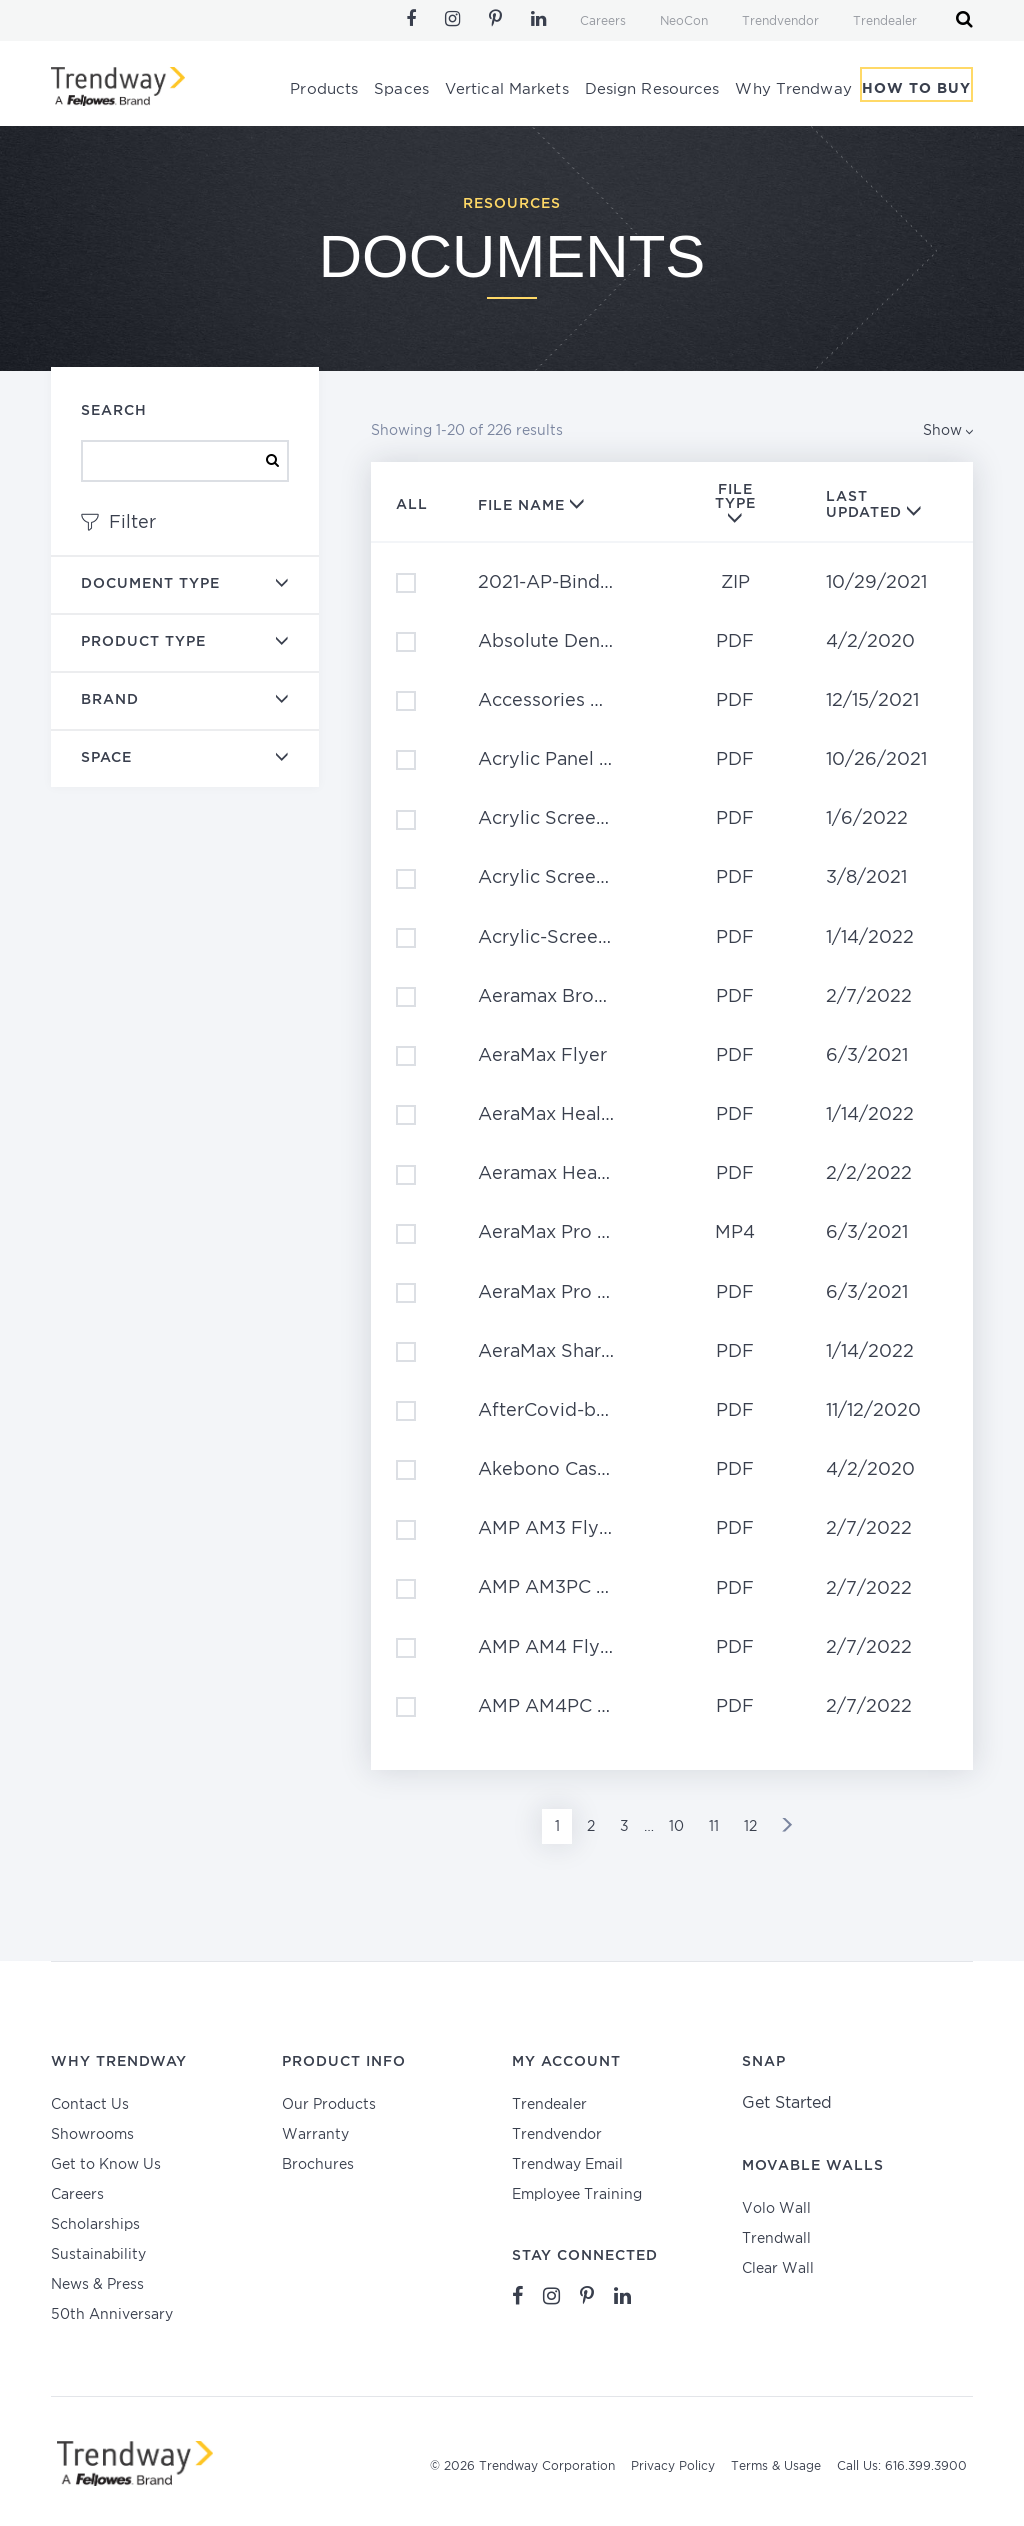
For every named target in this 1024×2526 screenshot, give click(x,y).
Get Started (787, 2103)
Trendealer (885, 21)
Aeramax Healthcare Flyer (561, 1174)
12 (750, 1827)
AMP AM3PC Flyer (560, 1588)
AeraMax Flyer (542, 1056)
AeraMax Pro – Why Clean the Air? (561, 1233)
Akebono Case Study (561, 1470)
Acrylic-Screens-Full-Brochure (561, 938)
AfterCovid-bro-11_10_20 (561, 1411)
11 (714, 1827)
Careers (603, 21)
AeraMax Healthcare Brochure (561, 1115)
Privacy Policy (673, 2466)
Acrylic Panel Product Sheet (561, 760)
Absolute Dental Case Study (561, 642)
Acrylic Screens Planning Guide (561, 878)
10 (676, 1827)
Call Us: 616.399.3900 (902, 2466)
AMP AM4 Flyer (548, 1648)
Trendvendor (780, 21)
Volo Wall (776, 2209)
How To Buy (916, 93)
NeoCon (684, 21)
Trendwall (776, 2239)
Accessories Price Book (561, 701)
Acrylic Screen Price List (561, 819)
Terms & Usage (776, 2466)
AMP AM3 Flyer (547, 1529)
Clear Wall (778, 2269)
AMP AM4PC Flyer (560, 1707)
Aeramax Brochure (561, 997)
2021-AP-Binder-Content (561, 583)
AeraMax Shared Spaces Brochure (561, 1352)
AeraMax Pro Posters (561, 1293)
